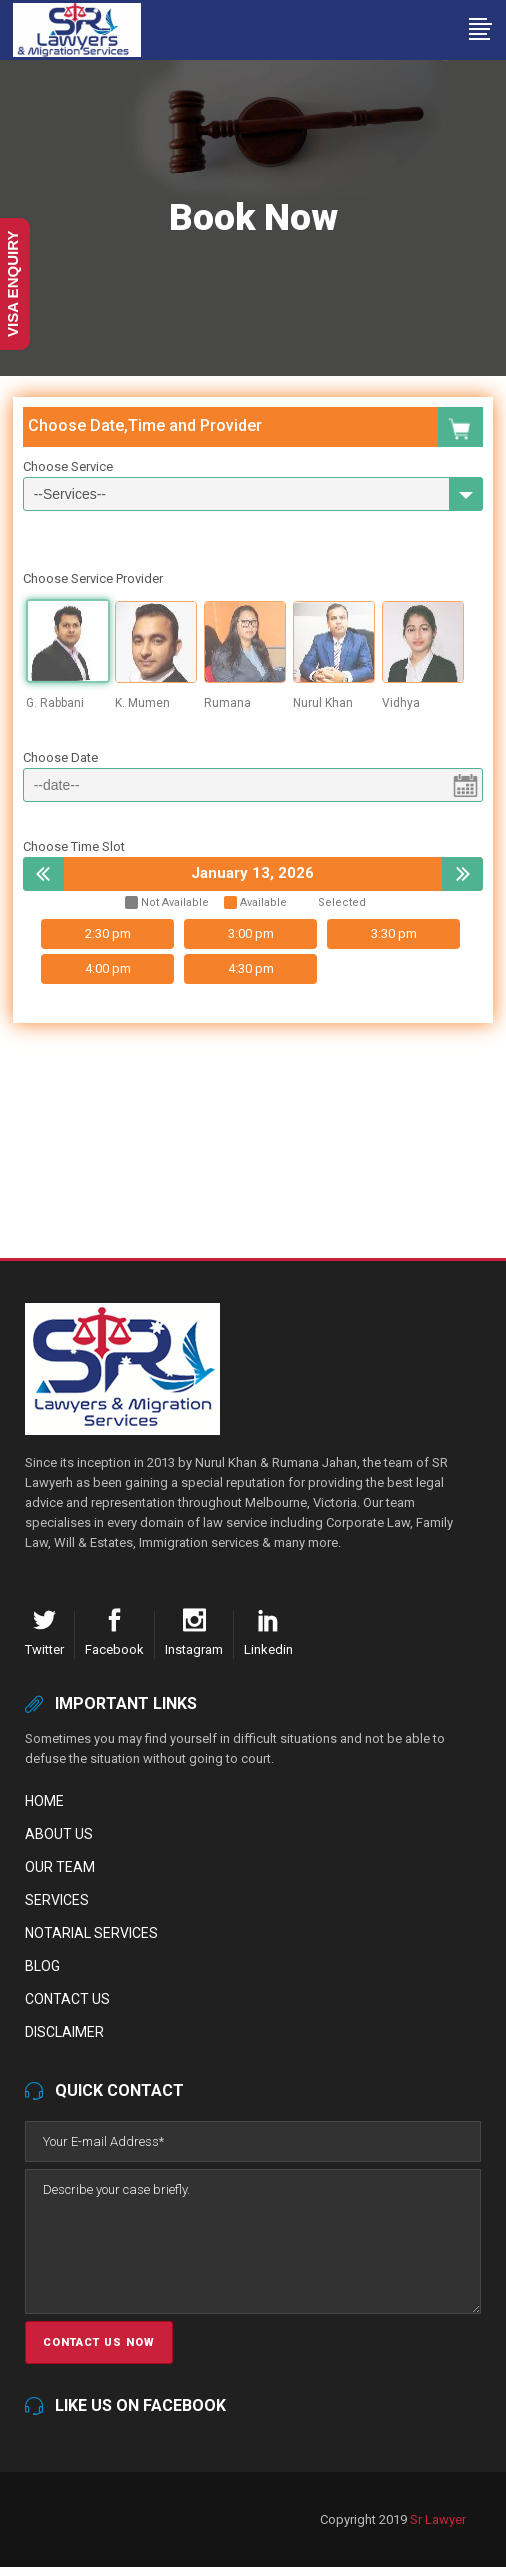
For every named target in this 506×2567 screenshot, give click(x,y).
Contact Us (67, 1999)
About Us (59, 1834)
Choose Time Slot (74, 846)
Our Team (60, 1867)
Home (44, 1801)
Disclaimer (64, 2032)
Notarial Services (91, 1933)
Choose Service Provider (93, 578)
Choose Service (68, 466)
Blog (42, 1966)
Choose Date (60, 757)
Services (57, 1900)
